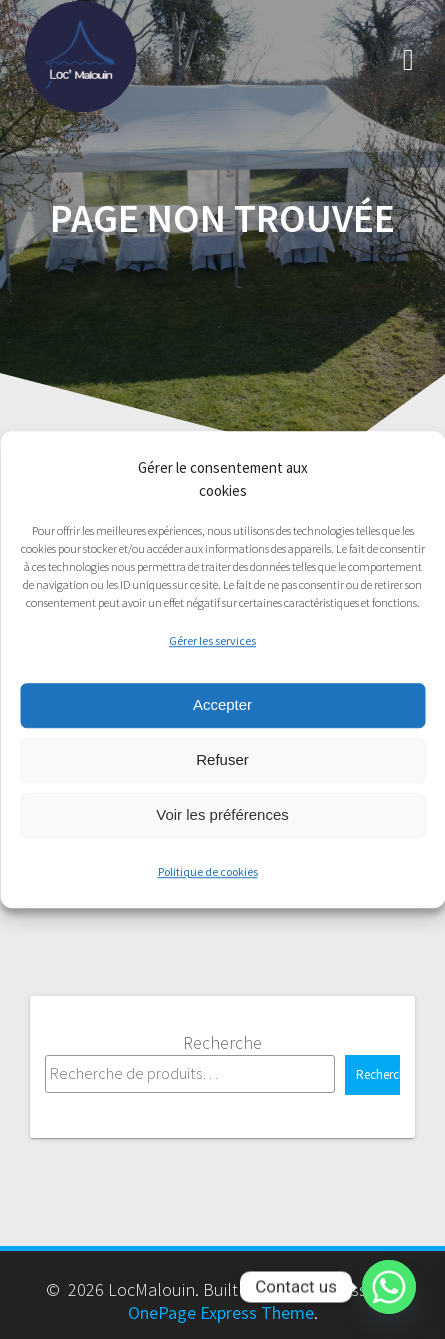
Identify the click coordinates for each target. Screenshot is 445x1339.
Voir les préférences (222, 814)
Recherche (222, 1042)
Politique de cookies (208, 871)
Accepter (222, 704)
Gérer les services (212, 641)
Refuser (222, 759)
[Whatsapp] (389, 1287)
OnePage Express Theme (221, 1312)
